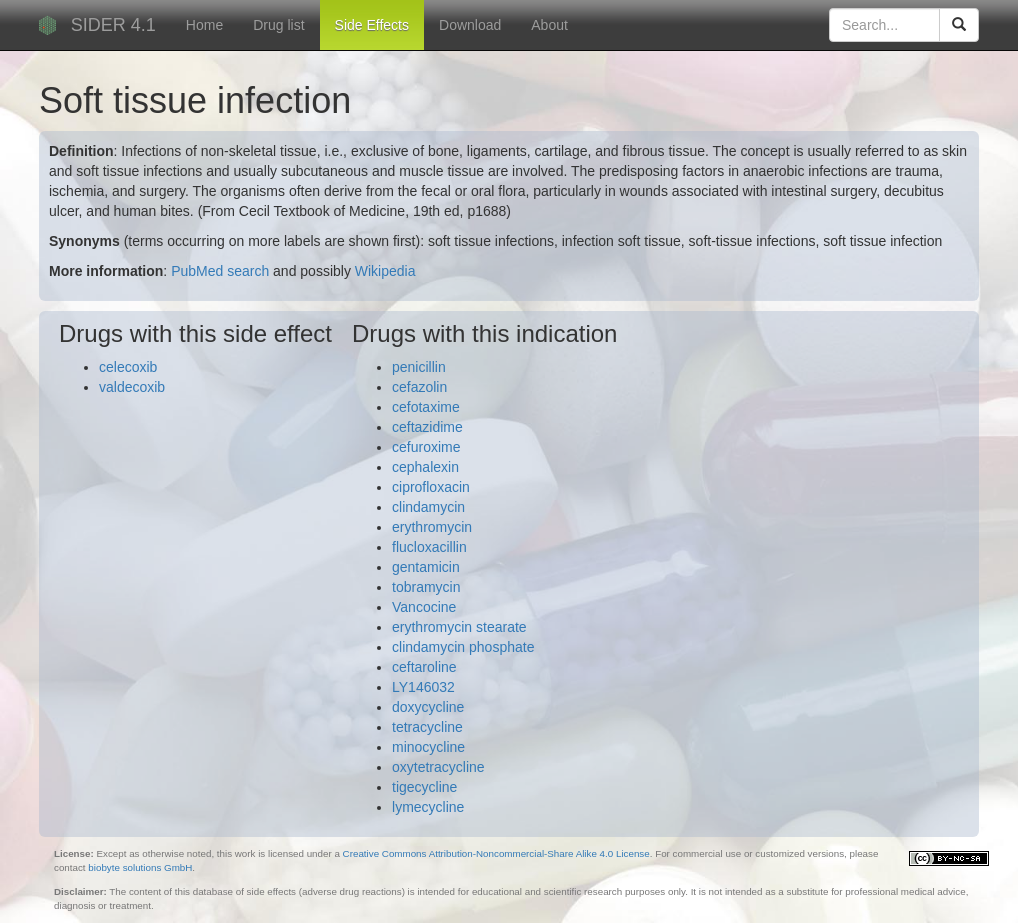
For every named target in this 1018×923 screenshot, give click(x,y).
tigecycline (424, 787)
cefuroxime (426, 447)
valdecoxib (132, 387)
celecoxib (128, 367)
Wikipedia (385, 271)
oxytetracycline (438, 767)
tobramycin (426, 587)
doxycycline (428, 707)
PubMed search (220, 271)
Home (204, 25)
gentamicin (426, 567)
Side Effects (372, 25)
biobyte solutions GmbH (140, 867)
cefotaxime (426, 407)
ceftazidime (427, 427)
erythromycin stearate (459, 627)
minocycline (428, 747)
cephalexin (425, 467)
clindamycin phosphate (463, 647)
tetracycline (427, 727)
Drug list (278, 25)
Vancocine (424, 607)
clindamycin (428, 507)
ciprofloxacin (431, 487)
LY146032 (423, 687)
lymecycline (428, 807)
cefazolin (419, 387)
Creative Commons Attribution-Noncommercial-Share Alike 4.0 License (496, 853)
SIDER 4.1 (113, 25)
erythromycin (432, 527)
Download (470, 25)
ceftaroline (424, 667)
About (549, 25)
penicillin (419, 367)
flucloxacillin (429, 547)
